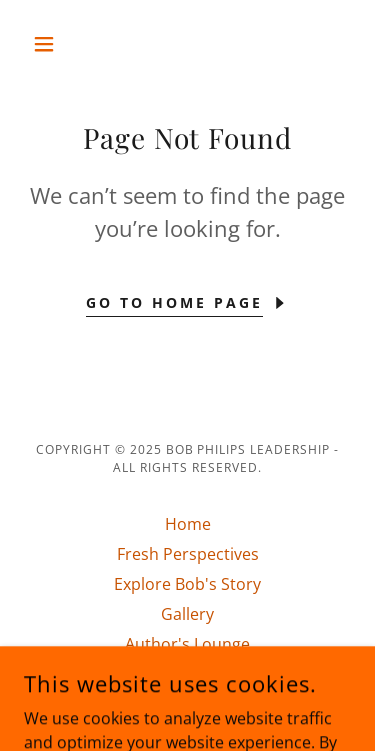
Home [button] (188, 524)
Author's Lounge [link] (187, 644)
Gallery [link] (187, 614)
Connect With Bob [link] (188, 674)
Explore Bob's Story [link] (187, 584)
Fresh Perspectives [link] (188, 554)
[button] (48, 44)
